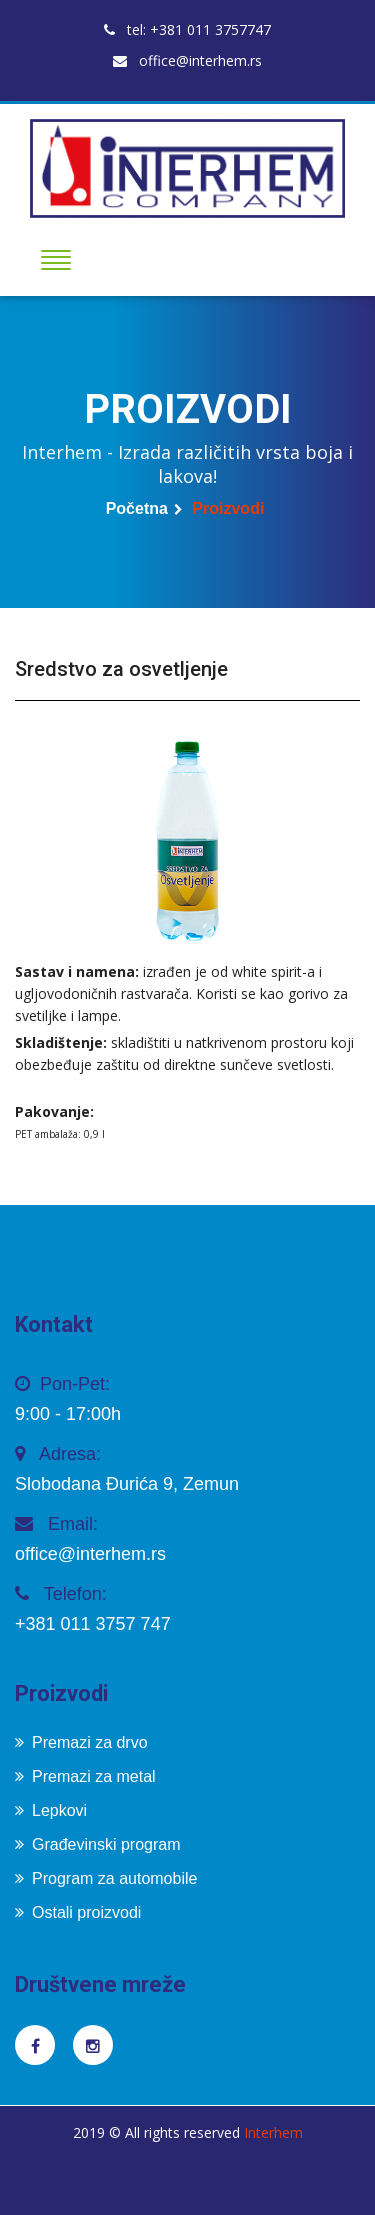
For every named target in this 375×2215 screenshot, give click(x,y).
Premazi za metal (85, 1776)
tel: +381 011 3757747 (187, 29)
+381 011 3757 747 (93, 1624)
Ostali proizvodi (78, 1912)
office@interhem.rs (187, 60)
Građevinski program (98, 1844)
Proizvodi (228, 508)
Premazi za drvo (81, 1742)
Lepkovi (51, 1810)
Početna (137, 508)
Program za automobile (106, 1878)
